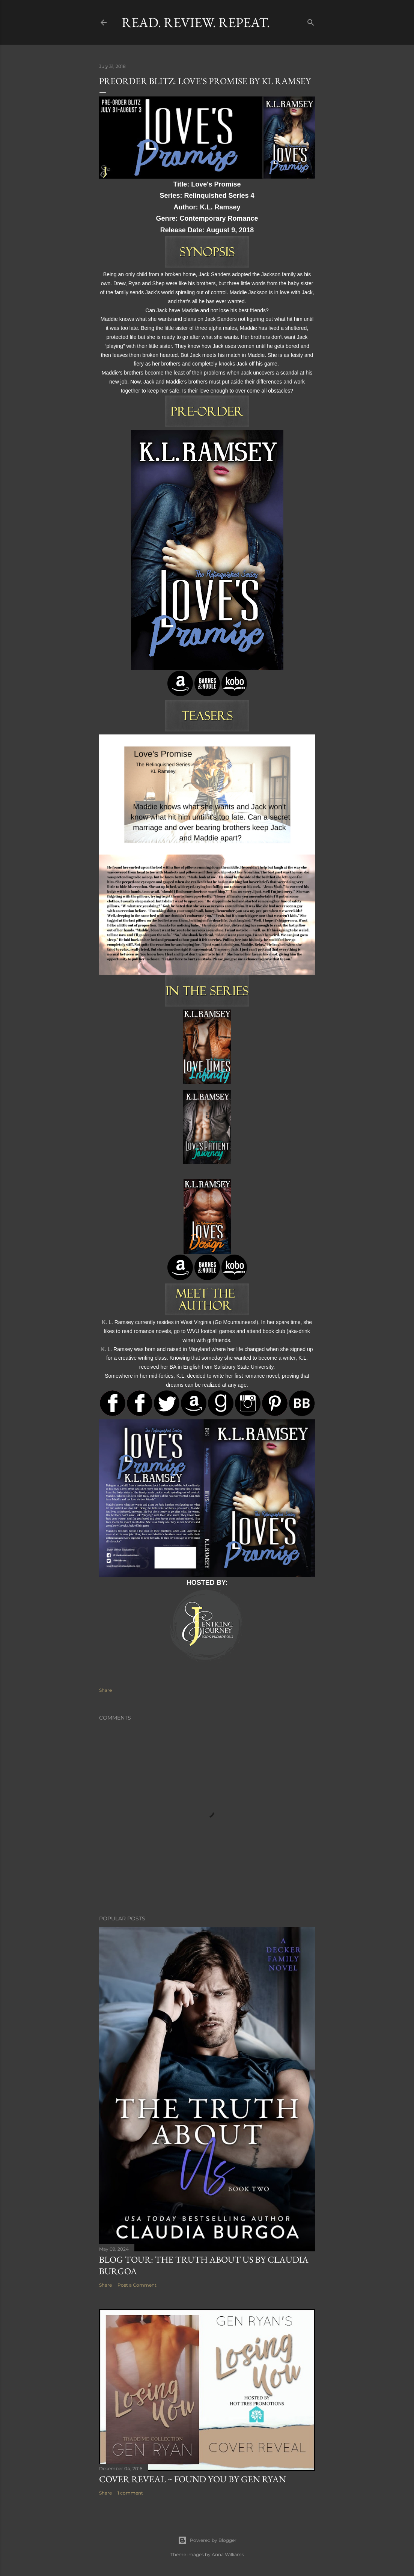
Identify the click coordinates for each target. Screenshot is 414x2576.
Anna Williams (228, 2554)
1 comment (130, 2493)
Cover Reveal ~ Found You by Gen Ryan (192, 2479)
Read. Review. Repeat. (196, 22)
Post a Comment (137, 2285)
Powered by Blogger (207, 2540)
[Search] (310, 21)
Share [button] (105, 1690)
